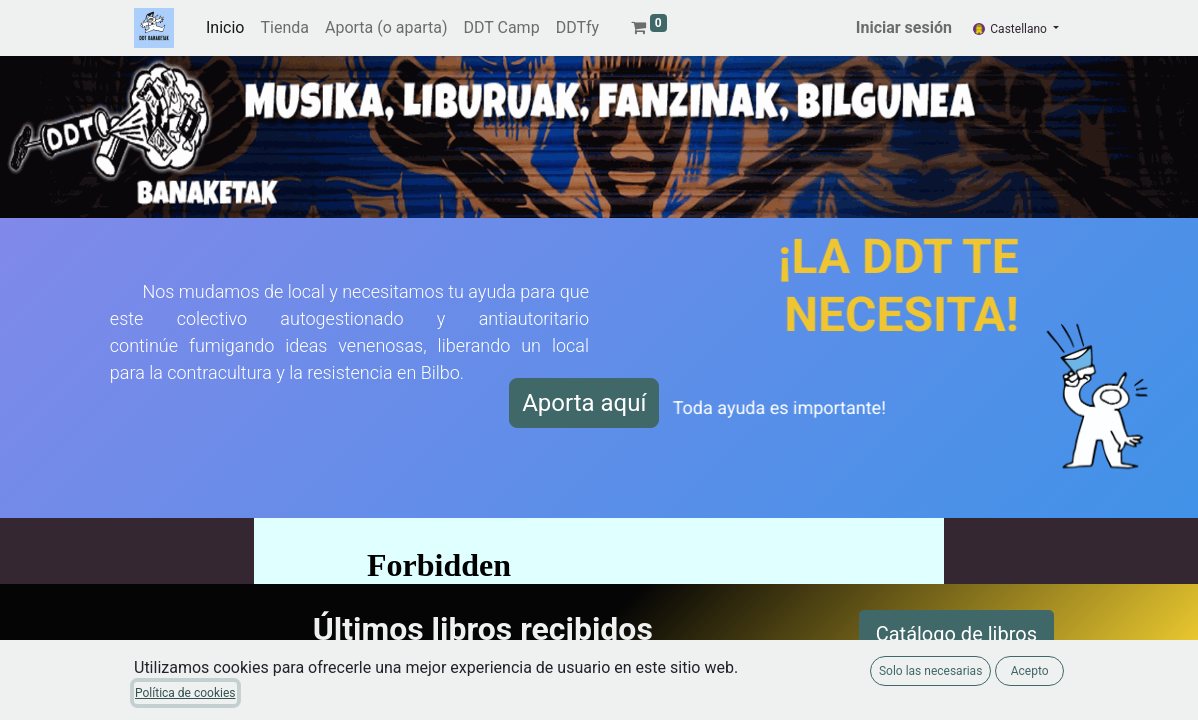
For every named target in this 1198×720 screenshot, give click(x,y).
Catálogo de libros (956, 634)
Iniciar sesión (904, 27)
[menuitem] (225, 28)
